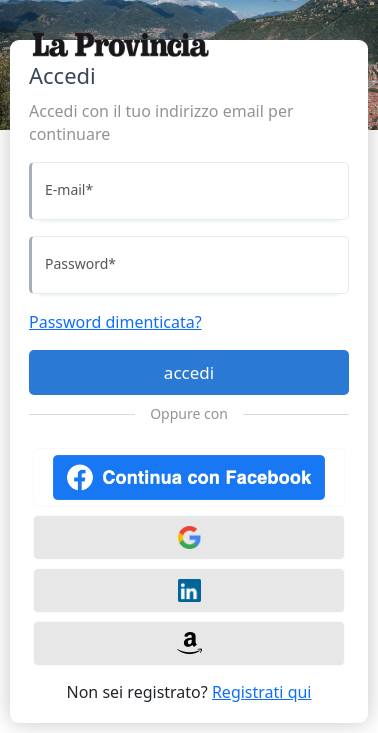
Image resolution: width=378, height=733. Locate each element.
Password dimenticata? (115, 322)
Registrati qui (262, 692)
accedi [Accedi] (189, 372)
